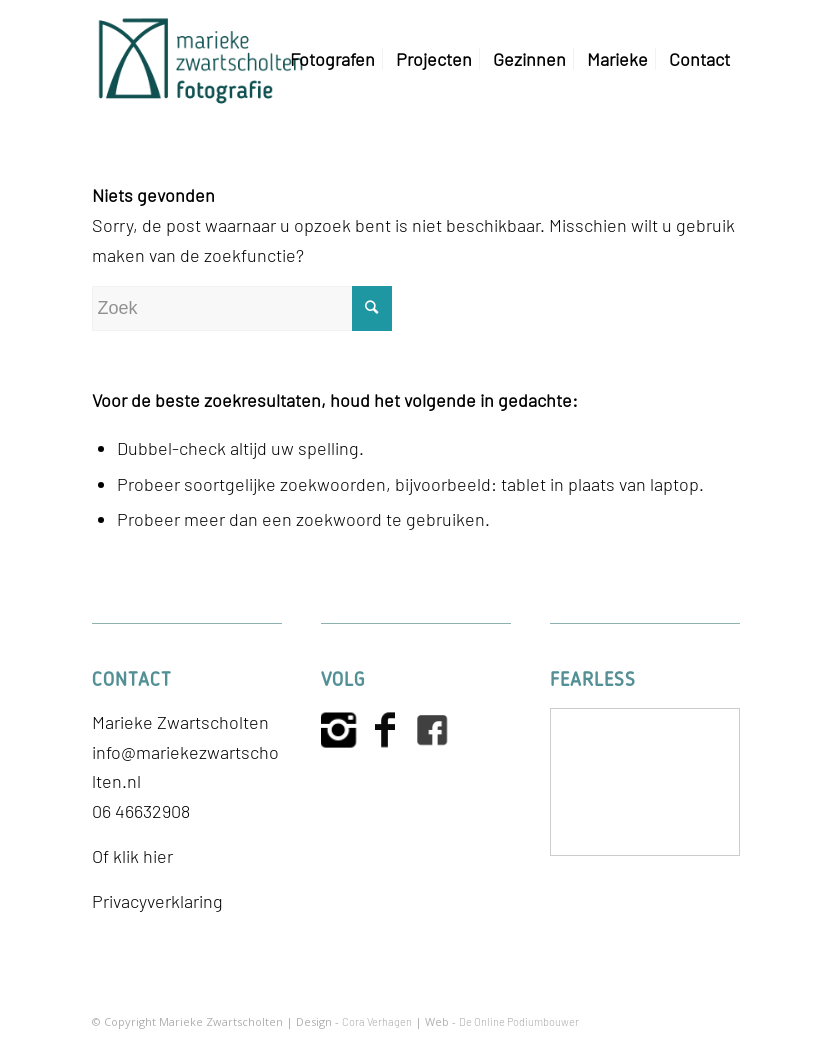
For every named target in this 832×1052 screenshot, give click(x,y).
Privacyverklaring (157, 901)
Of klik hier (132, 856)
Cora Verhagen (377, 1021)
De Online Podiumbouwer (519, 1021)
